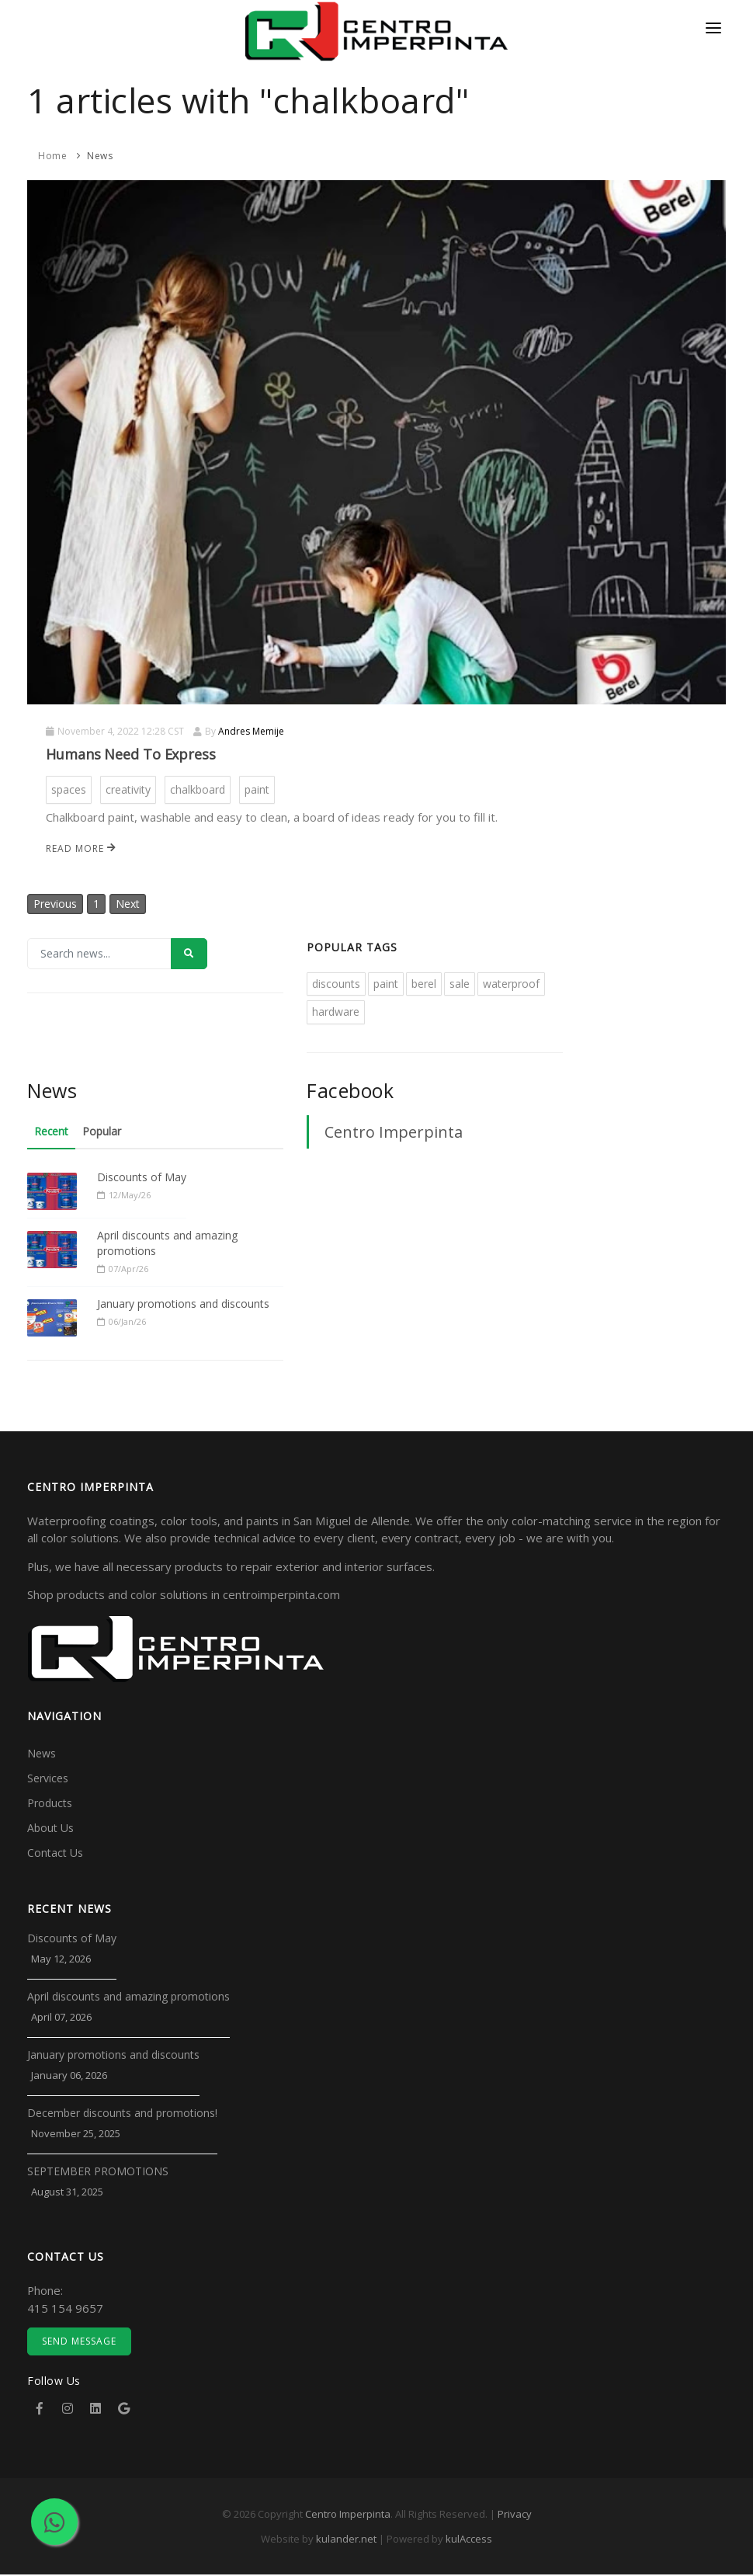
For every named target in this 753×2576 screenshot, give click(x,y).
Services (47, 1779)
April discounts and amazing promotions (167, 1244)
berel (423, 984)
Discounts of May (141, 1178)
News (100, 155)
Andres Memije (251, 731)
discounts (336, 984)
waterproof (511, 984)
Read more (81, 848)
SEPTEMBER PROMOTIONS (97, 2172)
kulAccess (469, 2540)
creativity (128, 789)
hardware (335, 1013)
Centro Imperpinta (393, 1132)
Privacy (515, 2515)
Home (52, 155)
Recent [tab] (52, 1132)
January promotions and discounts (183, 1304)
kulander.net (346, 2540)
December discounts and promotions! (122, 2114)
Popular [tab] (104, 1132)
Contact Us (55, 1854)
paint (257, 789)
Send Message (79, 2342)
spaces (68, 789)
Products (49, 1804)
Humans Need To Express (131, 754)
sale (459, 984)
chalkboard (197, 789)
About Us (50, 1829)
